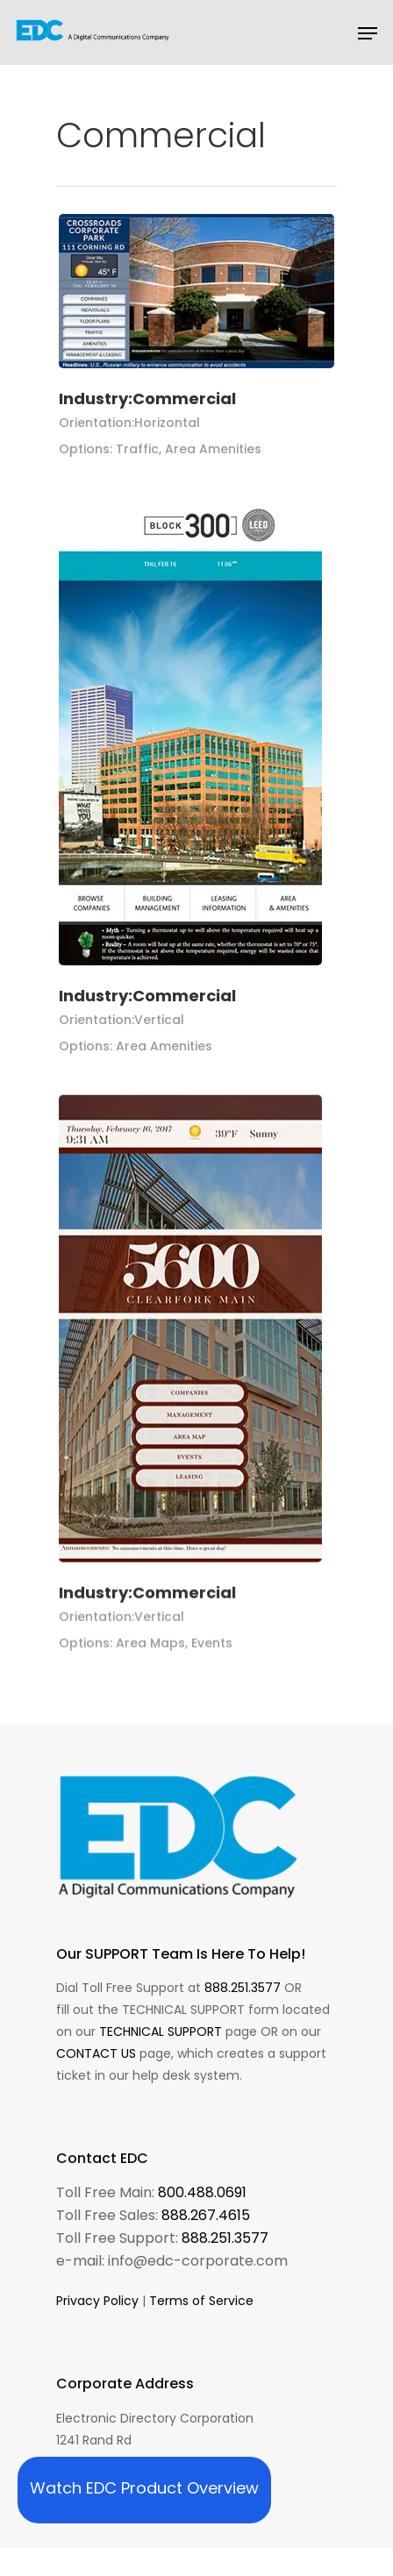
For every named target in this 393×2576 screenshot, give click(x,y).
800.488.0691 (202, 2192)
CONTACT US (96, 2053)
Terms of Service (201, 2300)
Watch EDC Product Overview (144, 2488)
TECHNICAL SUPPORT (160, 2031)
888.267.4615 (205, 2215)
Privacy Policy (97, 2300)
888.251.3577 (242, 1987)
